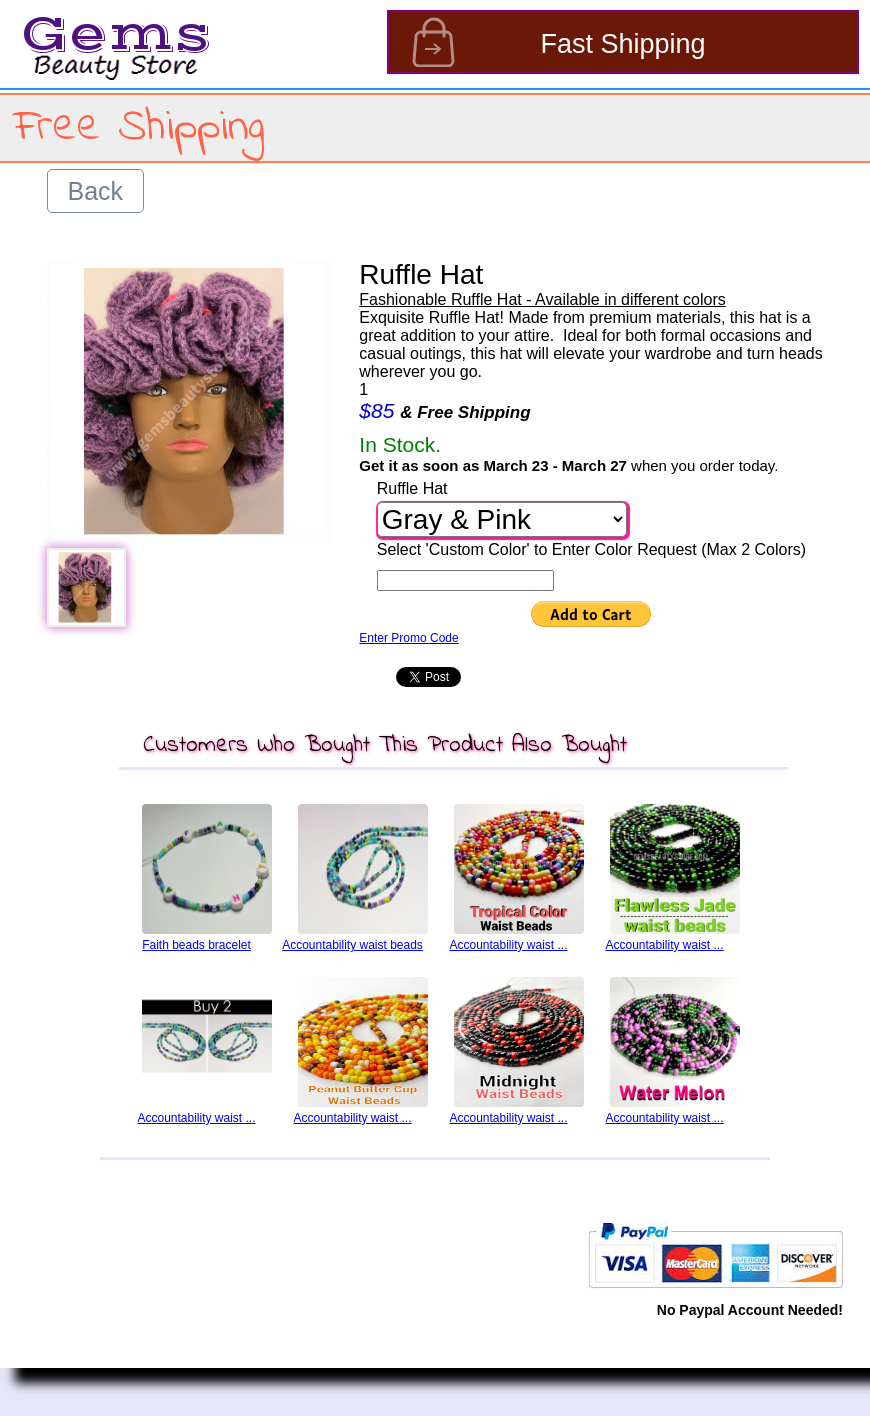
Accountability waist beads (352, 945)
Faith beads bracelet (196, 945)
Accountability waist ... (508, 945)
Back (96, 191)
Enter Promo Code (408, 638)
